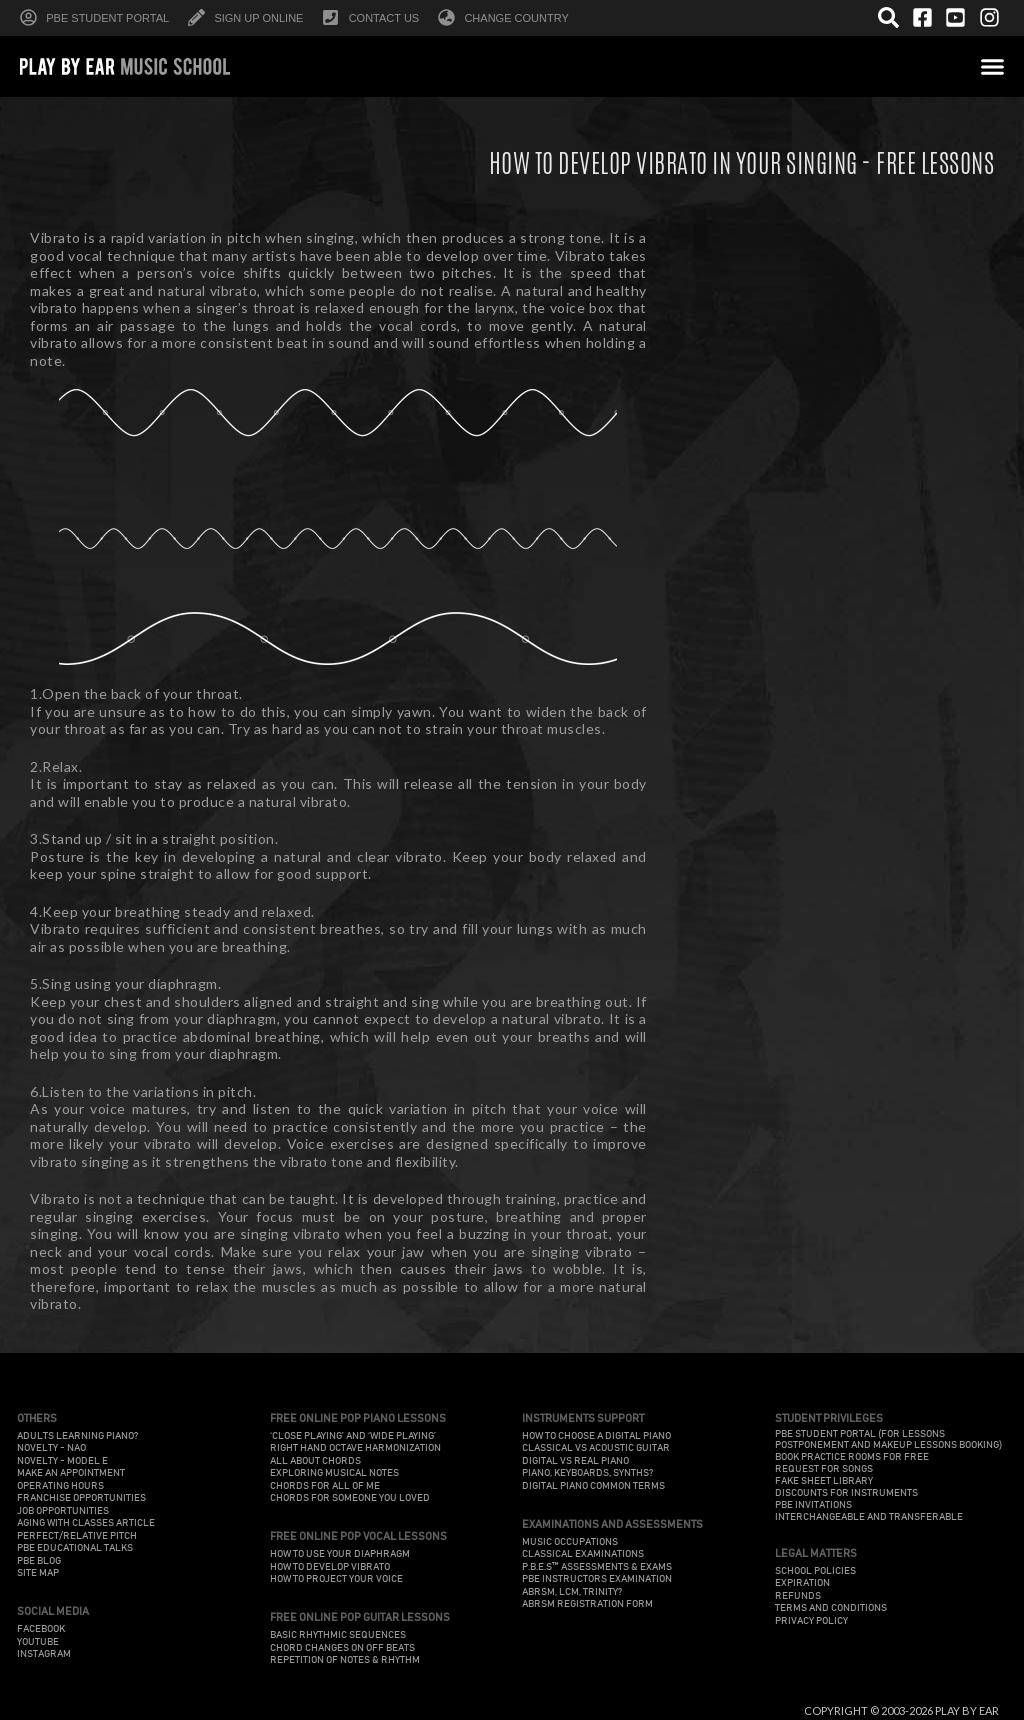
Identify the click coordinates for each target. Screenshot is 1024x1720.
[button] (993, 66)
